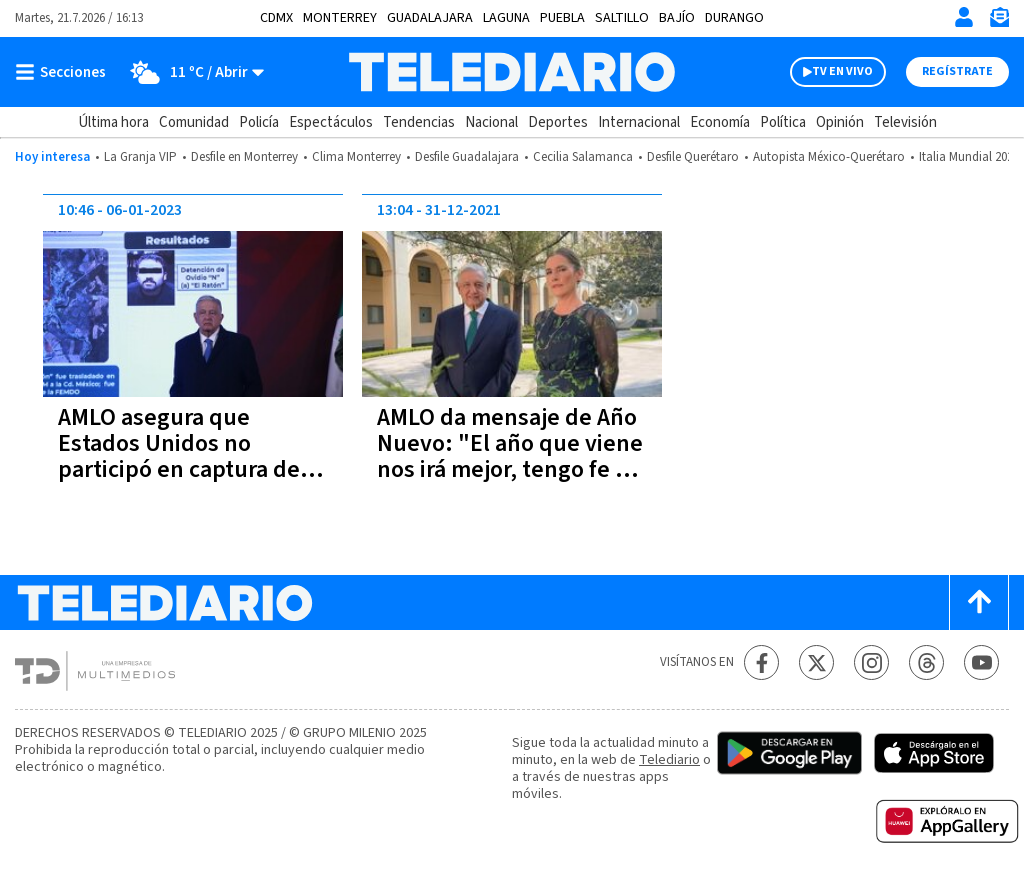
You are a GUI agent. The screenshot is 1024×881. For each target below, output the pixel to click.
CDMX (276, 18)
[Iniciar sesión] (964, 17)
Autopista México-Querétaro (829, 157)
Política (783, 122)
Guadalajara (430, 18)
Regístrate (957, 71)
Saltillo (622, 18)
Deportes (558, 122)
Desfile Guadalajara (467, 157)
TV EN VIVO (842, 71)
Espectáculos (331, 122)
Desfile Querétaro (693, 157)
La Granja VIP (140, 157)
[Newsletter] (999, 21)
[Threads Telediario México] (926, 662)
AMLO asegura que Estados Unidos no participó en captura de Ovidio (179, 456)
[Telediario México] (511, 72)
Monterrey (340, 18)
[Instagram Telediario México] (871, 662)
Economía (720, 122)
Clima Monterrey (356, 157)
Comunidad (194, 122)
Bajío (677, 18)
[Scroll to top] (979, 602)
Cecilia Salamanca (583, 157)
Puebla (562, 18)
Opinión (840, 122)
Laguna (506, 18)
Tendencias (419, 122)
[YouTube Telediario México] (981, 662)
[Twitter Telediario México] (816, 662)
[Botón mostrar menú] (65, 72)
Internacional (639, 122)
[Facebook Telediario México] (761, 662)
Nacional (491, 122)
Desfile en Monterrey (244, 157)
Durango (734, 18)
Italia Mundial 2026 (969, 157)
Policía (259, 122)
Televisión (905, 122)
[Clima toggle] (191, 72)
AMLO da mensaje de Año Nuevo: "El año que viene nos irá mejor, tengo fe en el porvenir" (510, 456)
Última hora (113, 122)
